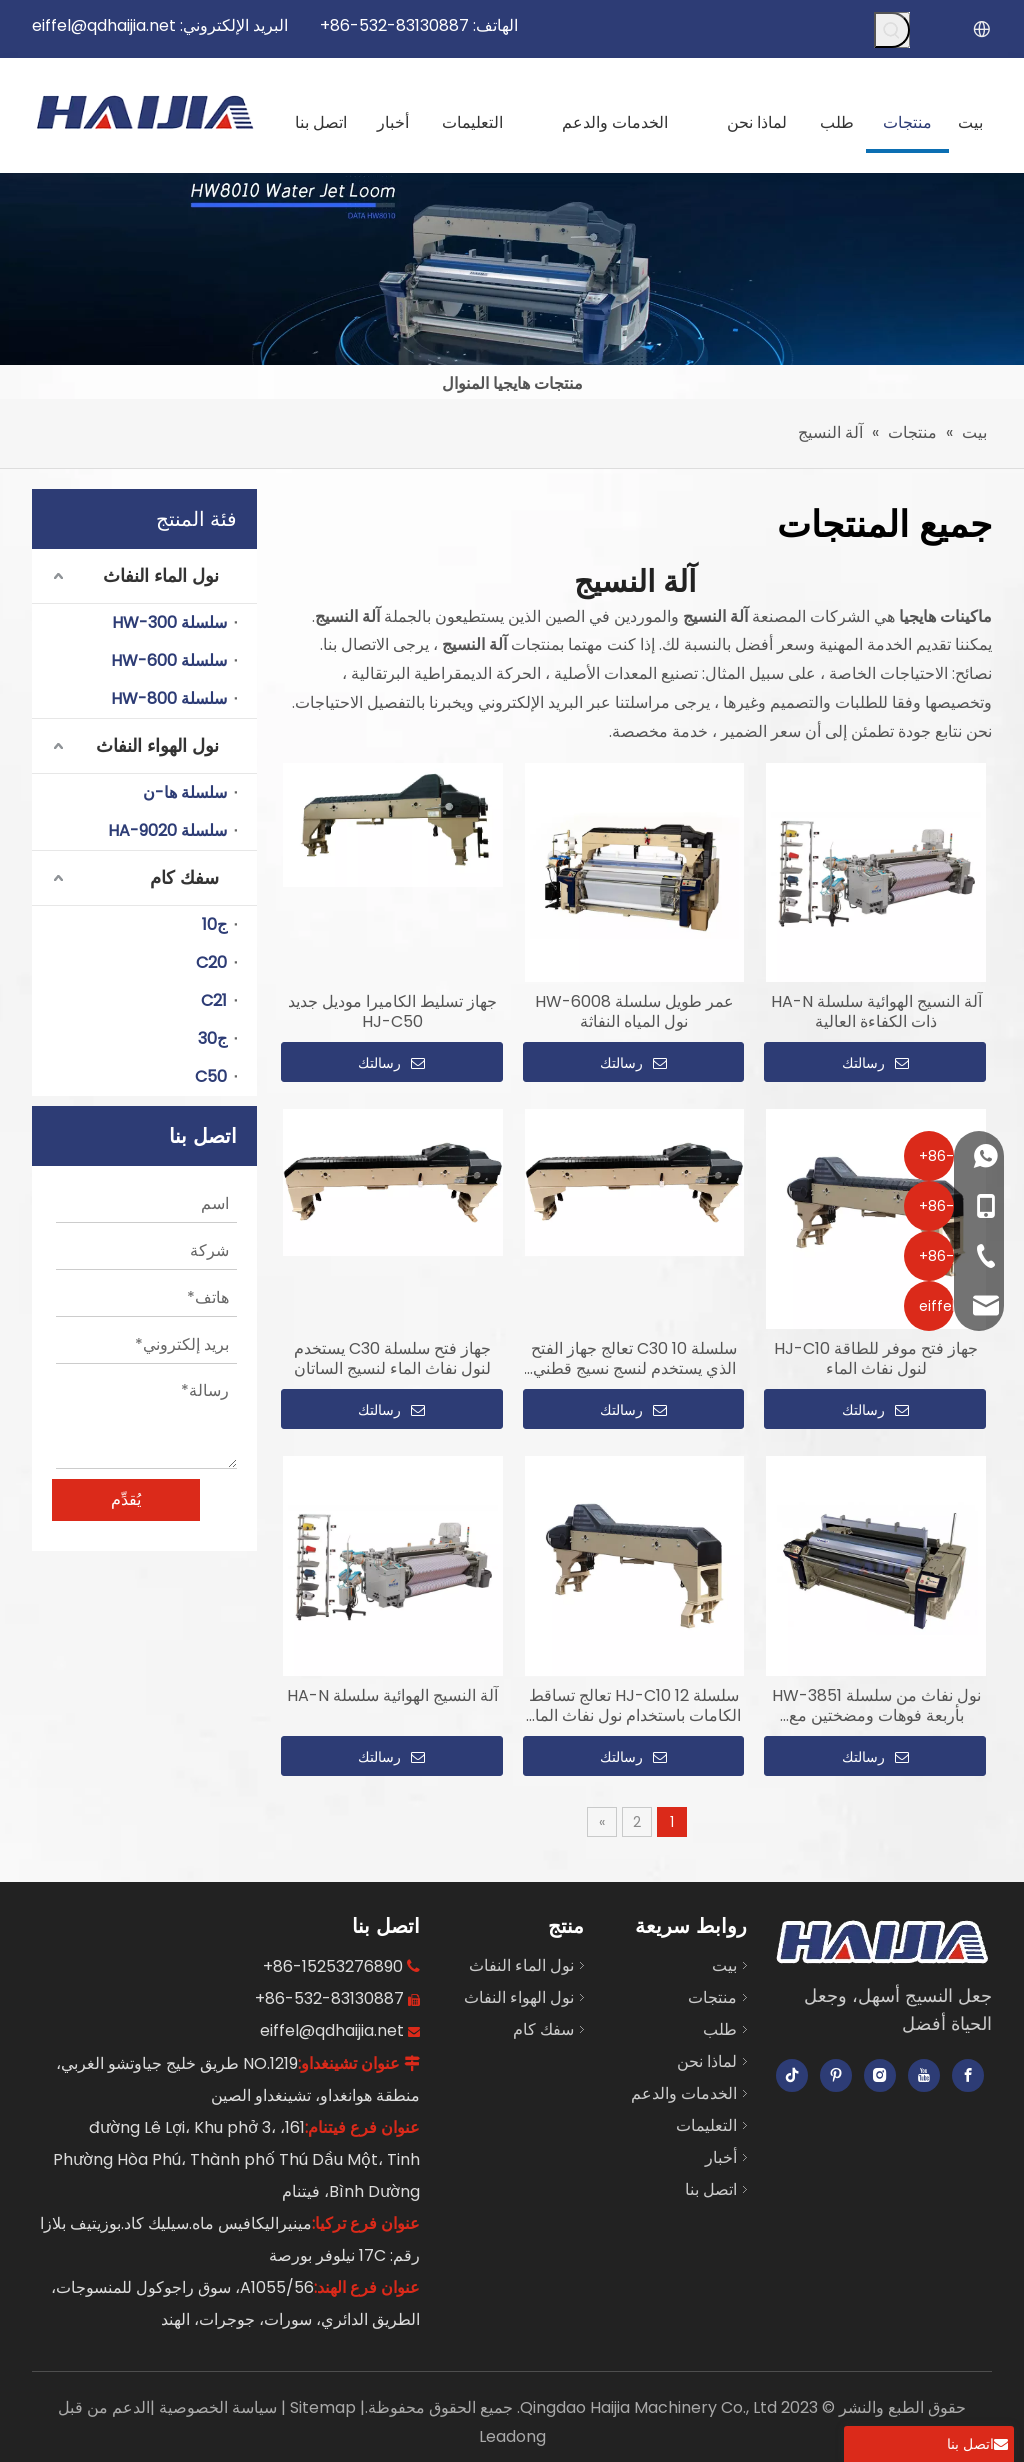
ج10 (214, 924)
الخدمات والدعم (684, 2093)
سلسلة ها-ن (185, 792)
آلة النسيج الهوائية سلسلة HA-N (392, 1696)
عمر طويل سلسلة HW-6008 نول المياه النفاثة (634, 1012)
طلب (720, 2029)
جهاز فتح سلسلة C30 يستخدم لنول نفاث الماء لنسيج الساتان (392, 1359)
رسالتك (391, 1063)
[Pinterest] (836, 2075)
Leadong (512, 2436)
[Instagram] (880, 2075)
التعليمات (706, 2125)
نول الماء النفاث (161, 575)
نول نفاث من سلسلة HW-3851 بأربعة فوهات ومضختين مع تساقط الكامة (876, 1706)
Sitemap (321, 2407)
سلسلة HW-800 (169, 698)
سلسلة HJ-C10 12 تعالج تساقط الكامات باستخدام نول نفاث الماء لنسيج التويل (634, 1706)
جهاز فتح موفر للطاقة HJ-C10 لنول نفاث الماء (876, 1359)
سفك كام (184, 877)
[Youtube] (924, 2075)
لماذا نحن (707, 2061)
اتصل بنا (711, 2189)
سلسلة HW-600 (169, 660)
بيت (724, 1965)
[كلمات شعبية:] (892, 30)
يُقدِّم (126, 1499)
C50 (211, 1076)
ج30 (212, 1038)
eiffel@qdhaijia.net (104, 25)
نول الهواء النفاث (157, 745)
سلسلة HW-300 (169, 622)
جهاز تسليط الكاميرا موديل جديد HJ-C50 (392, 1012)
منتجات (712, 1997)
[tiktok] (792, 2075)
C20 (211, 962)
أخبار (721, 2157)
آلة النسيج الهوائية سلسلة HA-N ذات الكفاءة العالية (876, 1012)
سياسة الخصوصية (216, 2407)
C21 (214, 1000)
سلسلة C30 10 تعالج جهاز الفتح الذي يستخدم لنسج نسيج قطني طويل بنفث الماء (634, 1359)
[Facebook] (968, 2075)
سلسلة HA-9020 (167, 830)
